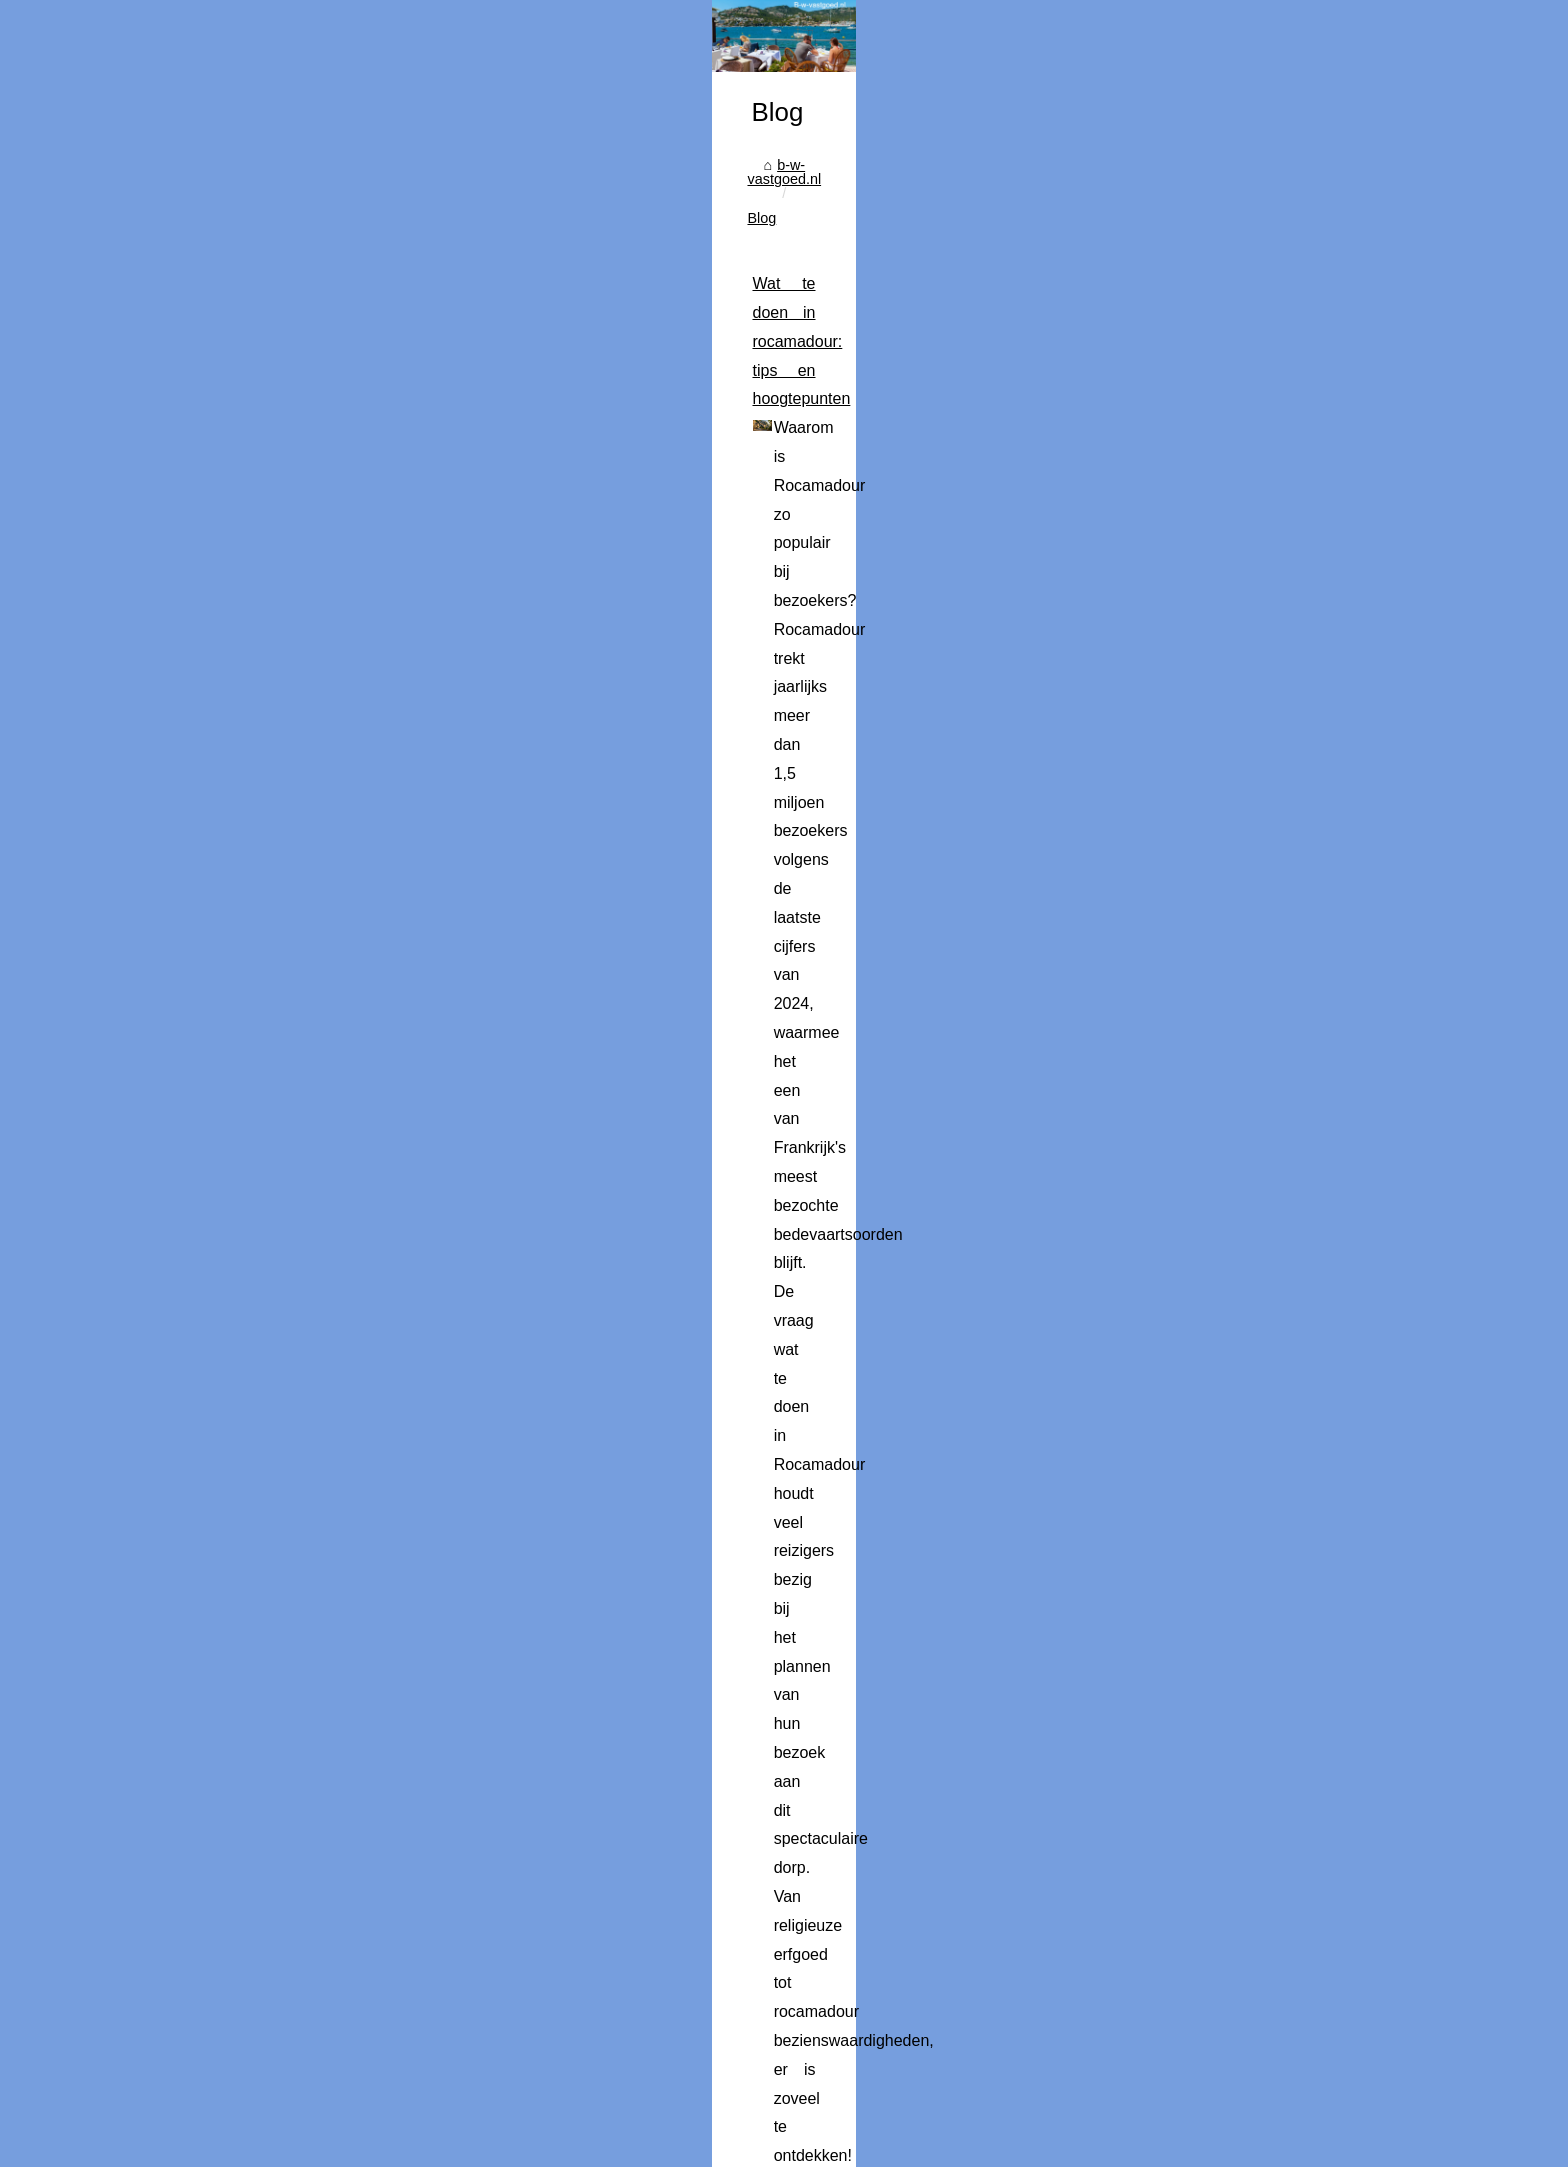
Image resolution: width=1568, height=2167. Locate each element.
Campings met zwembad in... (1202, 1000)
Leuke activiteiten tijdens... (1193, 1089)
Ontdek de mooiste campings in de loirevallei (462, 2026)
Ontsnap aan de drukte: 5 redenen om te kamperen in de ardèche (426, 1797)
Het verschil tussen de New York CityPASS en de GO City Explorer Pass (450, 1096)
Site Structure (476, 2123)
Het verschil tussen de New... (1202, 772)
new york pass (250, 1240)
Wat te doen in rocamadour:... (1203, 727)
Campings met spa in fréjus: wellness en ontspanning (383, 1535)
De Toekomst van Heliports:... (1203, 908)
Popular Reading (378, 2123)
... (595, 1006)
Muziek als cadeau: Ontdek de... (1212, 816)
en (191, 2145)
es (216, 2145)
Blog (336, 739)
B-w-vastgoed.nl (275, 2123)
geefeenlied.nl (933, 1387)
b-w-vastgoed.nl (254, 739)
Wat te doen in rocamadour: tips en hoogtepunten (369, 805)
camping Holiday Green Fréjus (500, 1708)
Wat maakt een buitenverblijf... (1205, 1044)
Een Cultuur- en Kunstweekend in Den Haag (460, 2061)
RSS (633, 2123)
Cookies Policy (568, 2123)
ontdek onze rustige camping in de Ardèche (879, 1913)
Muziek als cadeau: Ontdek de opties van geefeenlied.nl (392, 1330)
